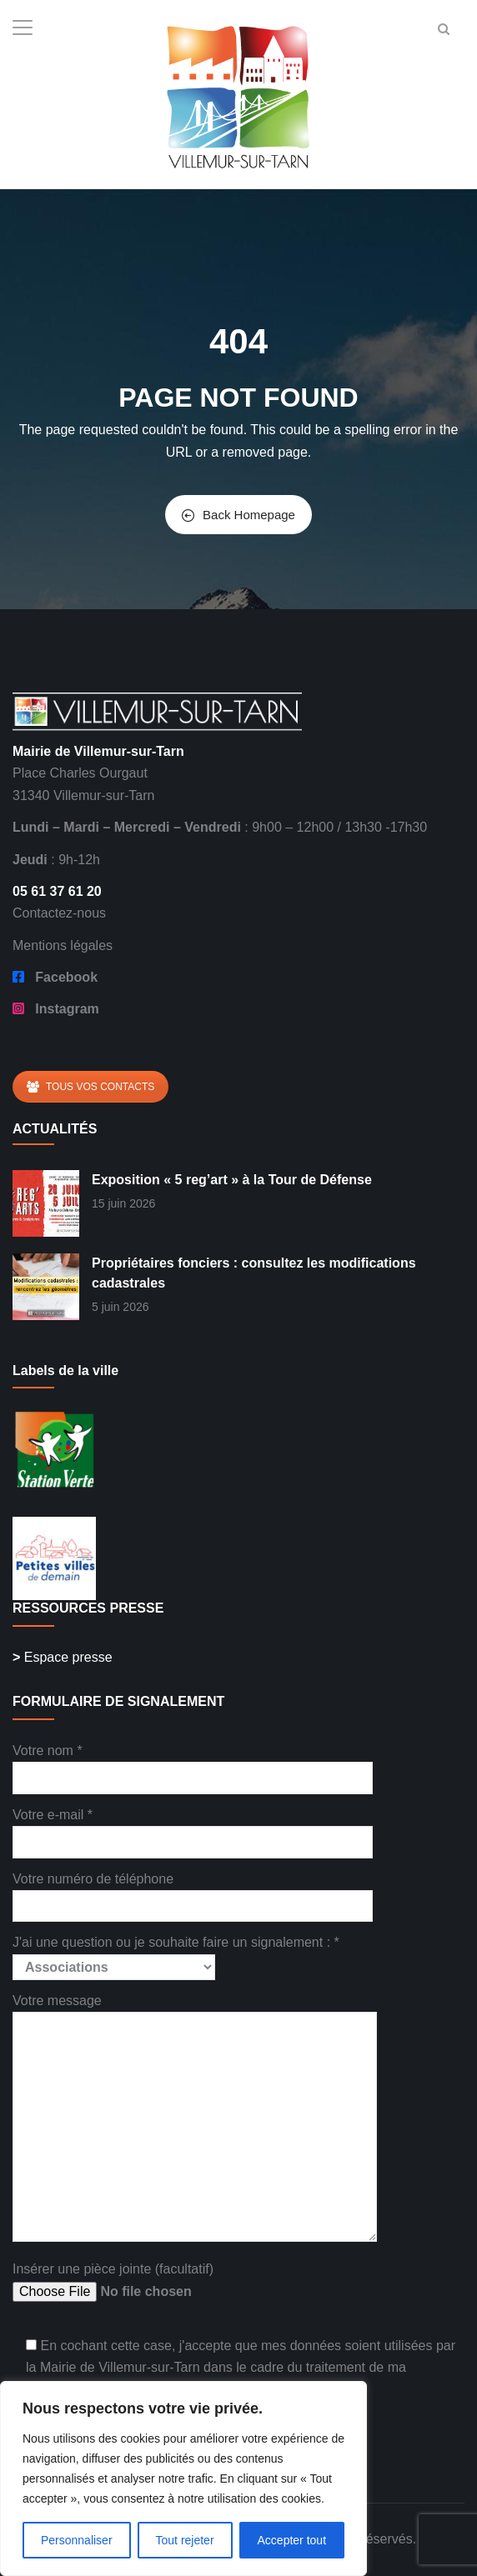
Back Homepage (238, 515)
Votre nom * (193, 1763)
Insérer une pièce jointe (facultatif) (139, 2282)
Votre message (195, 2118)
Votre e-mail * (193, 1828)
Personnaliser (77, 2540)
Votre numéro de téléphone (193, 1892)
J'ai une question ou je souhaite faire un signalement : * (176, 1954)
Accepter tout (292, 2540)
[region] (183, 2478)
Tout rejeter (185, 2540)
